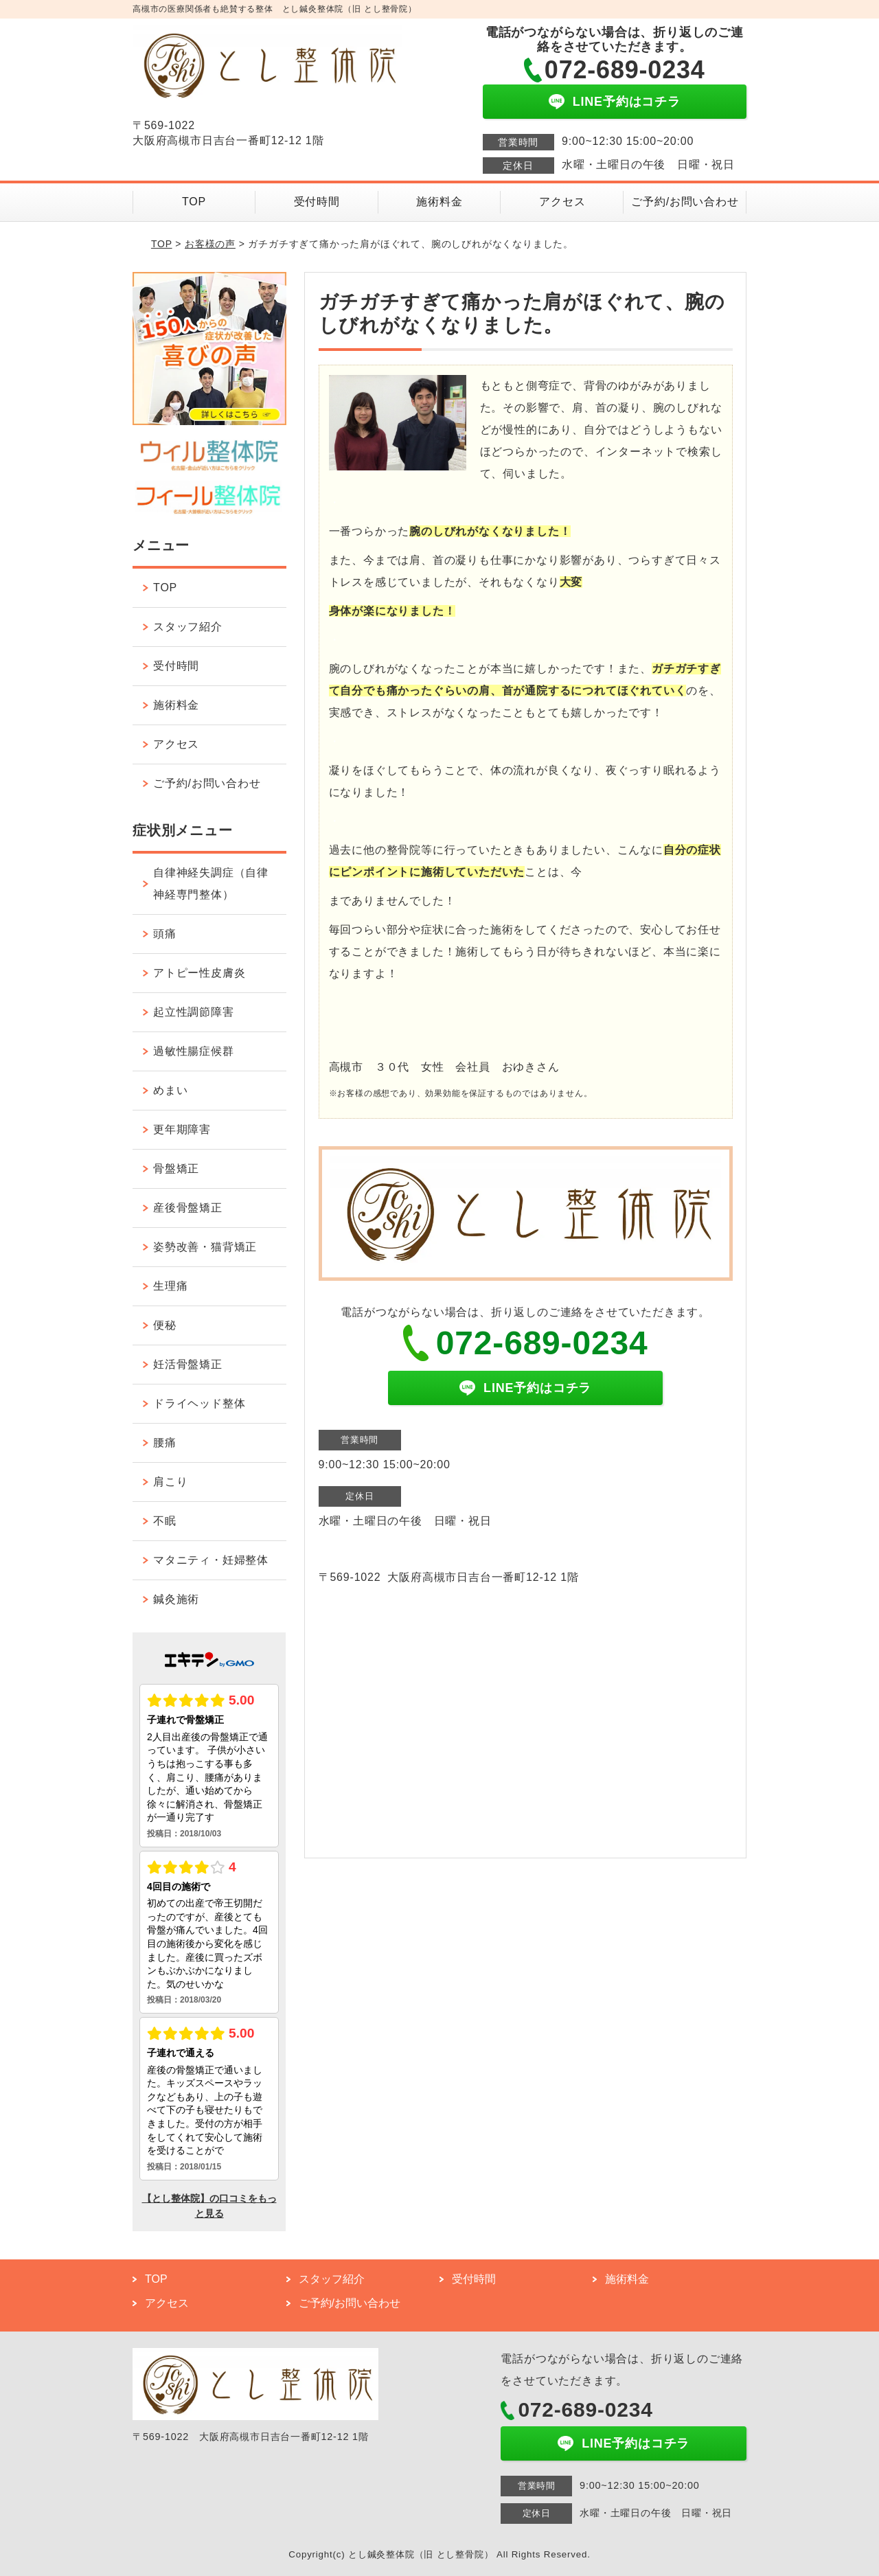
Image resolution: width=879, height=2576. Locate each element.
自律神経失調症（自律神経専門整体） (211, 883)
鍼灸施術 (176, 1599)
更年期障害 (182, 1129)
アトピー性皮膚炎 (199, 973)
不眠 (164, 1521)
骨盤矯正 (176, 1168)
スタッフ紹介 (187, 626)
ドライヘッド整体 (199, 1403)
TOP (194, 201)
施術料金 (439, 201)
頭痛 (164, 933)
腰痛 (164, 1442)
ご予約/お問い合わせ (684, 201)
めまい (170, 1090)
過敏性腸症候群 (193, 1051)
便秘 (164, 1325)
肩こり (170, 1482)
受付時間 (317, 201)
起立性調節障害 (193, 1012)
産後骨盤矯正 (187, 1207)
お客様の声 (210, 243)
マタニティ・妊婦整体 (211, 1560)
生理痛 (170, 1286)
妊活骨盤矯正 (187, 1364)
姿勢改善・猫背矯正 (205, 1247)
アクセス (562, 201)
